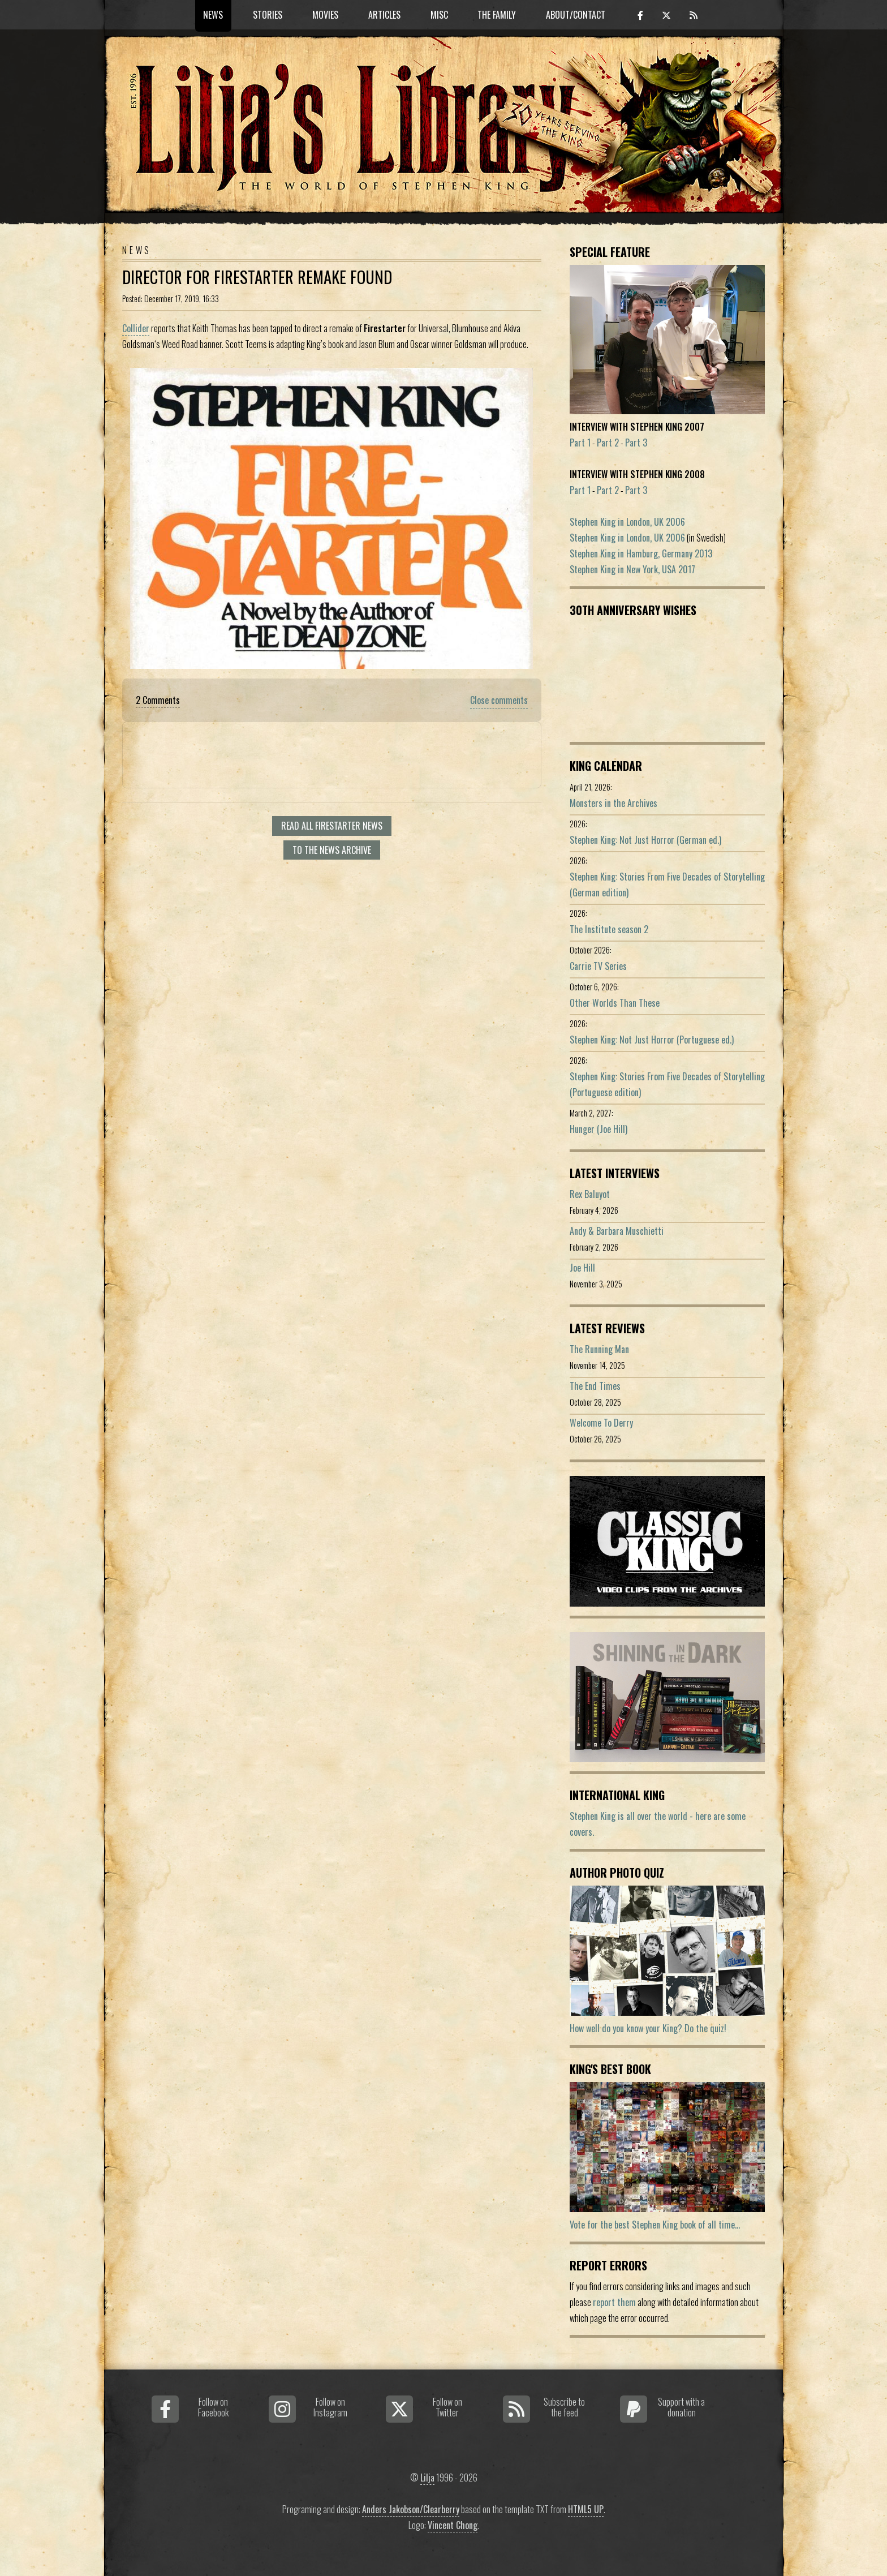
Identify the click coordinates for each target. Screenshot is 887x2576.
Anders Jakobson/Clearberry (410, 2509)
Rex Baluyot (590, 1194)
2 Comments (158, 700)
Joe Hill (582, 1267)
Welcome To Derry (601, 1422)
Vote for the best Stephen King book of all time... (655, 2224)
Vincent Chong (452, 2525)
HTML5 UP (586, 2509)
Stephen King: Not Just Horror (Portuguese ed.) (652, 1039)
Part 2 (608, 442)
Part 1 (580, 442)
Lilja (427, 2477)
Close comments (499, 700)
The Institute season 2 (609, 929)
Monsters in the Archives (613, 803)
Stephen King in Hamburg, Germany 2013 (641, 553)
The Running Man (599, 1349)
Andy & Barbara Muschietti (617, 1231)
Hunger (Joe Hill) (598, 1129)
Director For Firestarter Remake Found (257, 277)
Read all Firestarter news (331, 825)
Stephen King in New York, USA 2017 (632, 569)
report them (614, 2302)
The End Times (595, 1386)
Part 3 (636, 442)
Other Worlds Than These (615, 1003)
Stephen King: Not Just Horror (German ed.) (645, 840)
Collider (135, 328)
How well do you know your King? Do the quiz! (648, 2028)
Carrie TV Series (598, 966)
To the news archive (331, 850)
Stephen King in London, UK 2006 (627, 522)
